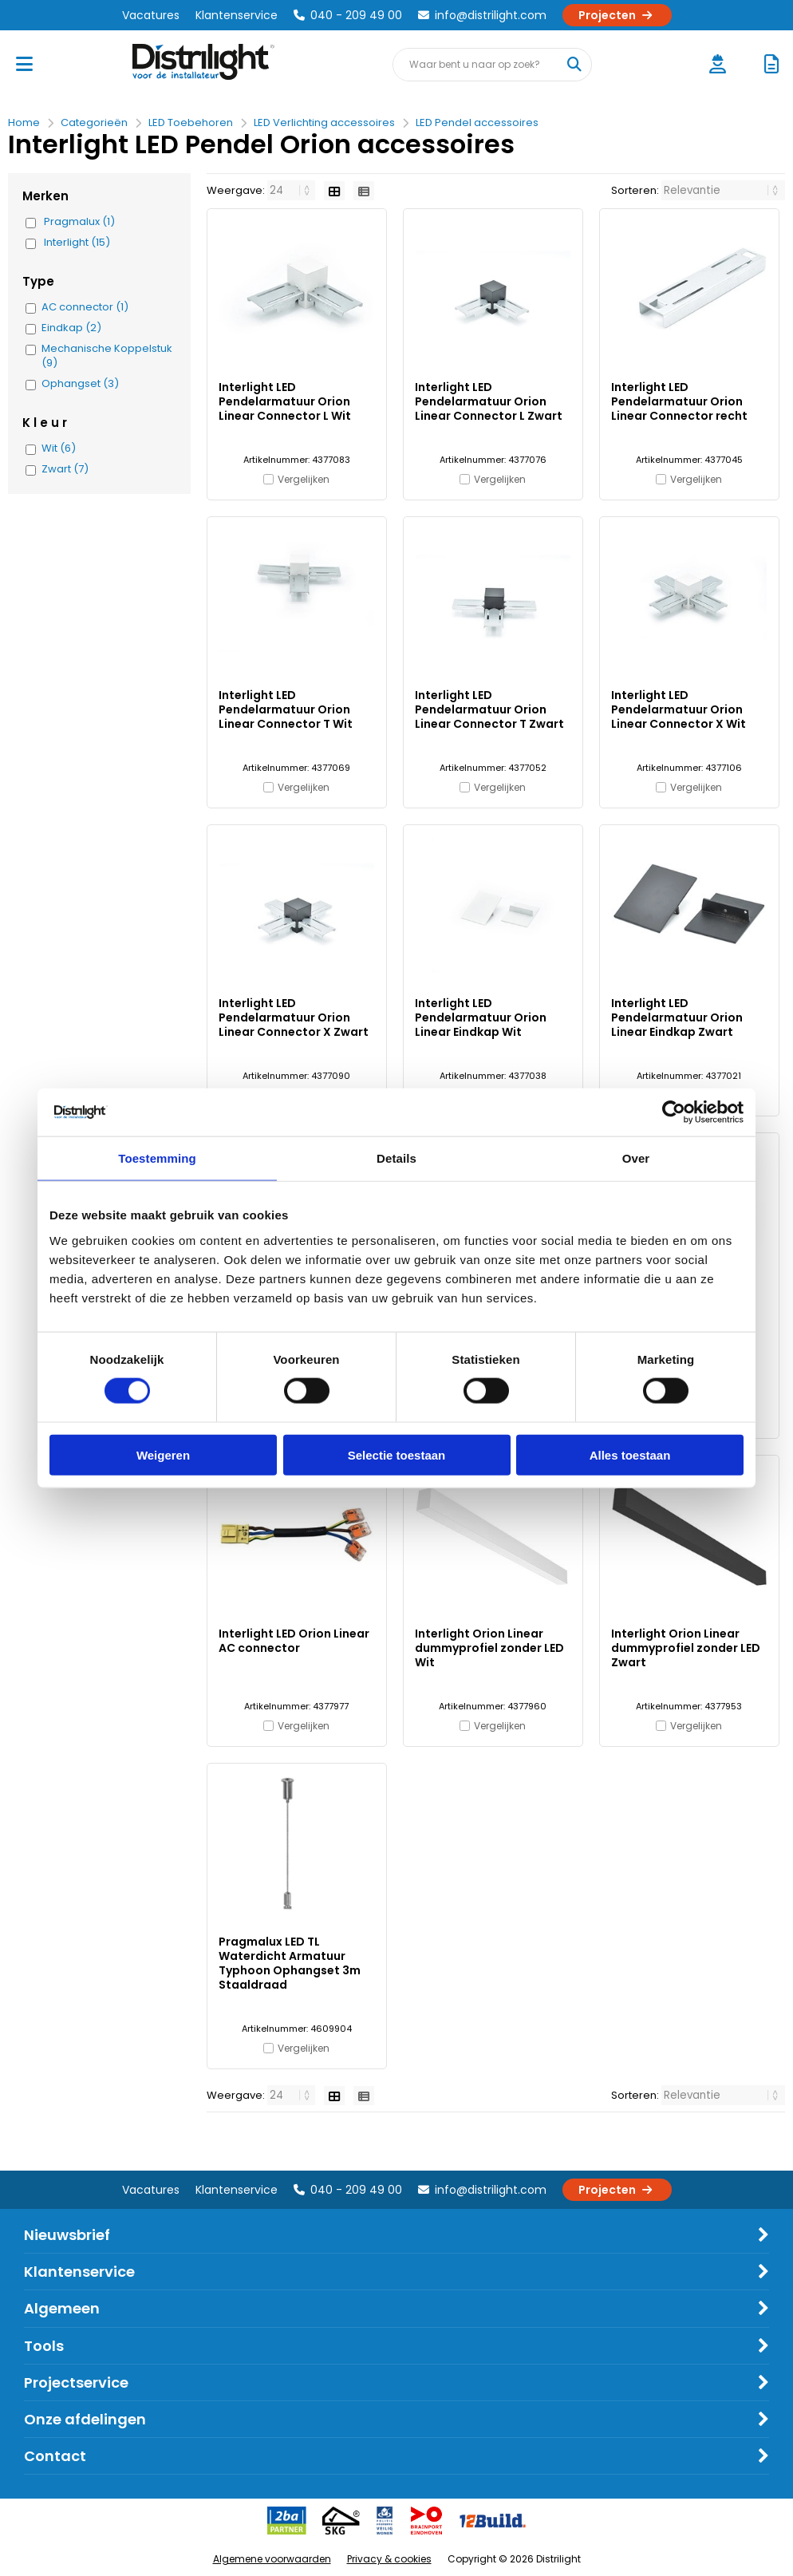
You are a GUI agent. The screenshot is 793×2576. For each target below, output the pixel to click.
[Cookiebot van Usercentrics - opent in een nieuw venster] (674, 1112)
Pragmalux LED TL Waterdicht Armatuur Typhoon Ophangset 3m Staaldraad (290, 1963)
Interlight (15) (77, 242)
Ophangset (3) (80, 384)
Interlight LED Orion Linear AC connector (294, 1641)
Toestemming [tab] (157, 1158)
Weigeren (163, 1454)
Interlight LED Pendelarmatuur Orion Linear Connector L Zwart (488, 401)
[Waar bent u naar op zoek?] (574, 65)
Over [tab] (636, 1158)
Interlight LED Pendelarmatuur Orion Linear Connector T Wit (286, 709)
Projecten (617, 15)
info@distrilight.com (482, 15)
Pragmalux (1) (79, 222)
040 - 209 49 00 (348, 15)
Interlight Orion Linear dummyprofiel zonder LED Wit (489, 1648)
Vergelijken (303, 479)
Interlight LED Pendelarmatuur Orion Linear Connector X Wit (678, 709)
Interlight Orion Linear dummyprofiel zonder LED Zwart (685, 1648)
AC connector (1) (84, 307)
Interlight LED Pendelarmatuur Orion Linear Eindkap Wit (480, 1017)
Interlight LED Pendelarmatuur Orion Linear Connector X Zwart (294, 1017)
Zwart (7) (65, 469)
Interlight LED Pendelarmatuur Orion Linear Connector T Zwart (489, 709)
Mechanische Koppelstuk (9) (106, 356)
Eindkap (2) (71, 328)
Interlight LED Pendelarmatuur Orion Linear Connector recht (679, 401)
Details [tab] (396, 1158)
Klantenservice (236, 15)
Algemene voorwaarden (272, 2559)
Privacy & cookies (389, 2559)
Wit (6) (58, 448)
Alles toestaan (630, 1454)
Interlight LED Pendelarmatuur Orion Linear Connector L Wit (285, 401)
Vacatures (151, 15)
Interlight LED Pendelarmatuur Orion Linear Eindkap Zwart (677, 1017)
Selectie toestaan (397, 1454)
